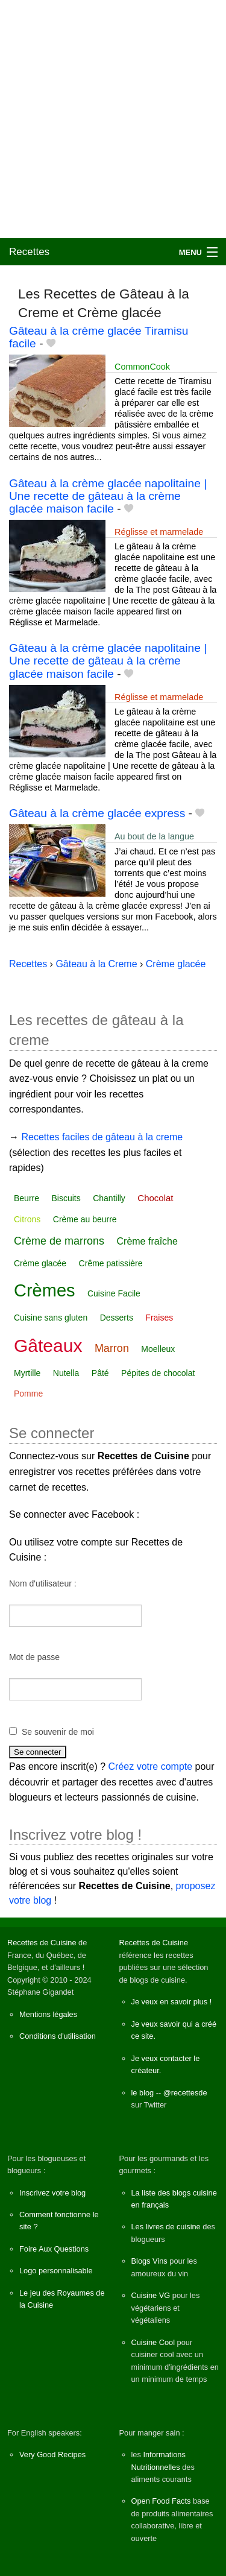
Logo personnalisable (56, 2270)
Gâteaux (48, 1346)
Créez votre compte (150, 1766)
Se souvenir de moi (58, 1732)
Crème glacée (40, 1263)
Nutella (66, 1373)
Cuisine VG (151, 2295)
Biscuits (65, 1198)
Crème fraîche (147, 1241)
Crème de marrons (59, 1241)
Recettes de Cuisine (42, 1942)
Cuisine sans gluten (50, 1317)
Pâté (100, 1373)
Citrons (27, 1219)
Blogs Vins (149, 2260)
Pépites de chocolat (158, 1373)
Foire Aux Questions (54, 2248)
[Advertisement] (113, 119)
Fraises (159, 1317)
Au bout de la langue (154, 836)
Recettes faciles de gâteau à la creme (102, 1137)
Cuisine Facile (113, 1293)
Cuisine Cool (153, 2342)
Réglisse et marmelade (159, 532)
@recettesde (185, 2092)
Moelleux (158, 1349)
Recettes (29, 251)
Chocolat (155, 1198)
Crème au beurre (85, 1219)
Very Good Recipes (52, 2454)
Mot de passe (34, 1657)
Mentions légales (48, 2014)
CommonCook (142, 366)
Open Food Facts (161, 2500)
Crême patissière (111, 1263)
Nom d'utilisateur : (43, 1583)
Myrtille (27, 1373)
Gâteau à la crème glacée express (97, 813)
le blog (142, 2092)
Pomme (28, 1393)
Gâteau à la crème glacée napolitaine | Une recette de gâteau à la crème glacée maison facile (108, 496)
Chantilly (109, 1198)
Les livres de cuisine (166, 2226)
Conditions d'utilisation (57, 2036)
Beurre (26, 1198)
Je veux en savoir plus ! (171, 2001)
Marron (112, 1348)
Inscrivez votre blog (52, 2192)
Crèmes (44, 1290)
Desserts (116, 1317)
